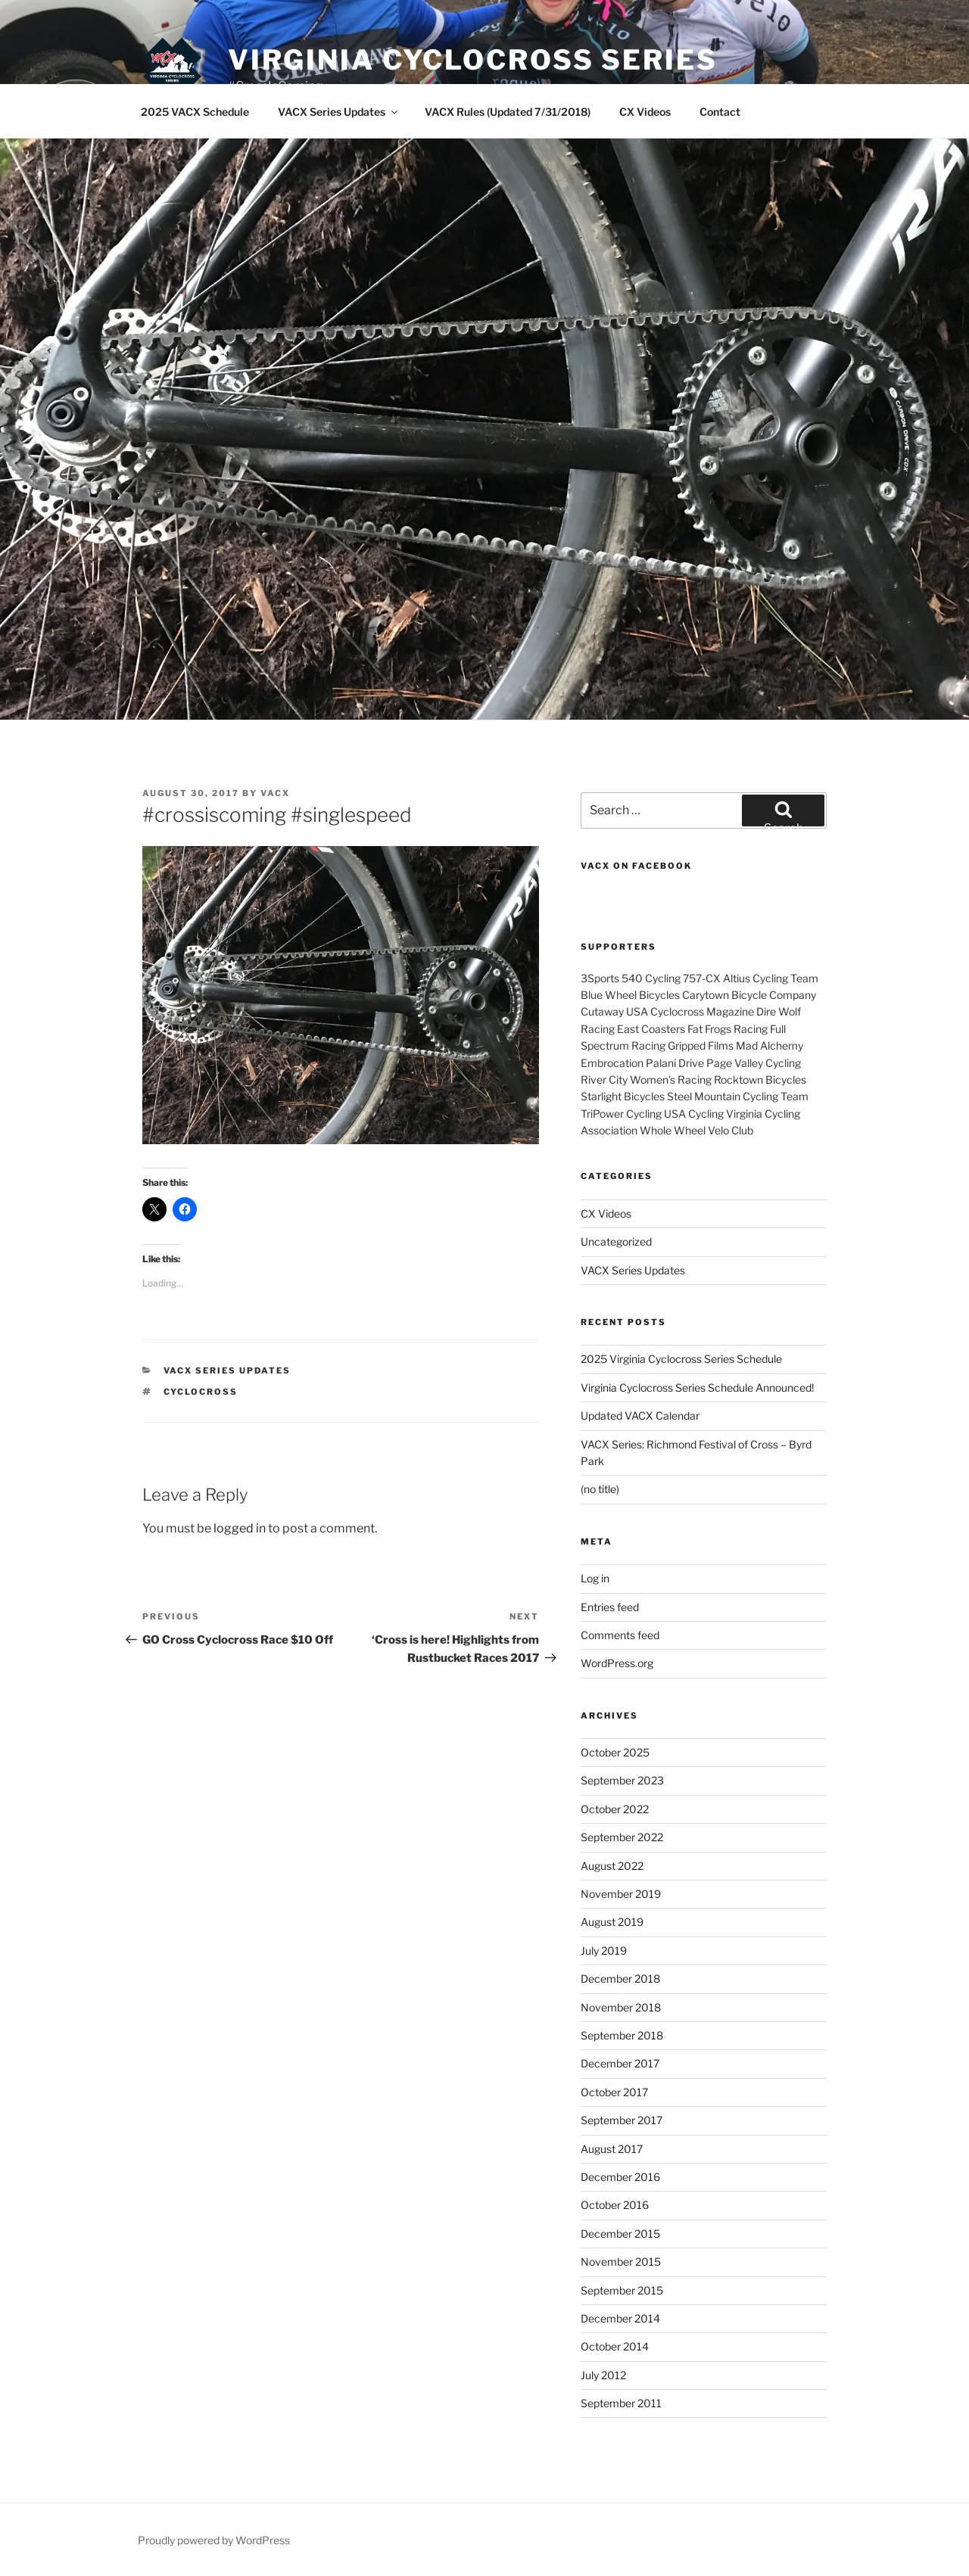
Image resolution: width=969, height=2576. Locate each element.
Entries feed (610, 1607)
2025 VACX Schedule (195, 111)
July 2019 (604, 1950)
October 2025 (615, 1752)
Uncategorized (616, 1241)
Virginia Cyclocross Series (473, 59)
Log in (595, 1578)
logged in (239, 1528)
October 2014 (615, 2346)
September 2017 (621, 2120)
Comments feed (620, 1635)
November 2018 (621, 2007)
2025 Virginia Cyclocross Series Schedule (681, 1358)
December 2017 (620, 2063)
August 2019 (612, 1921)
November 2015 (621, 2261)
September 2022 (622, 1837)
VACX (275, 793)
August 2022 (612, 1865)
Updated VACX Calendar (640, 1415)
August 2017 (612, 2148)
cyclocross (201, 1391)
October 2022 (615, 1809)
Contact (719, 111)
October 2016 (615, 2204)
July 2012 (603, 2375)
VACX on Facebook (636, 865)
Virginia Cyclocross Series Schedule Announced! (697, 1387)
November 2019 (621, 1893)
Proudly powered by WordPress (214, 2540)
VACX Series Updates (339, 111)
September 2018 (622, 2035)
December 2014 (620, 2318)
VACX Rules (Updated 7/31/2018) (507, 111)
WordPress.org (617, 1663)
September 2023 (622, 1780)
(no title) (600, 1488)
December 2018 (620, 1978)
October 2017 (614, 2092)
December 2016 (620, 2176)
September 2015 (622, 2290)
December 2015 (620, 2233)
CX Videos (645, 111)
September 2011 (621, 2403)
